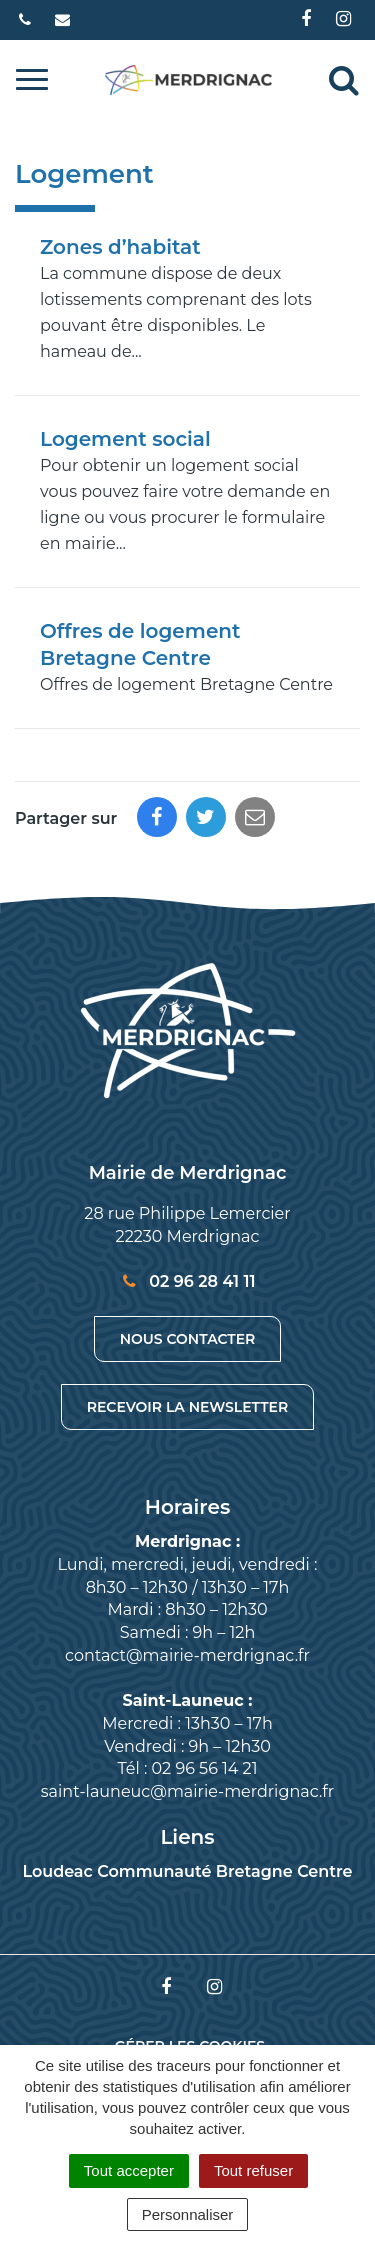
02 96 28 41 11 (187, 1281)
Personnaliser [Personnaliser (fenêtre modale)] (188, 2214)
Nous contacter (188, 1339)
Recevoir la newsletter (187, 1407)
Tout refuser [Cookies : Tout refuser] (253, 2170)
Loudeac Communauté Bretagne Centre (187, 1871)
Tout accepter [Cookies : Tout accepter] (129, 2170)
